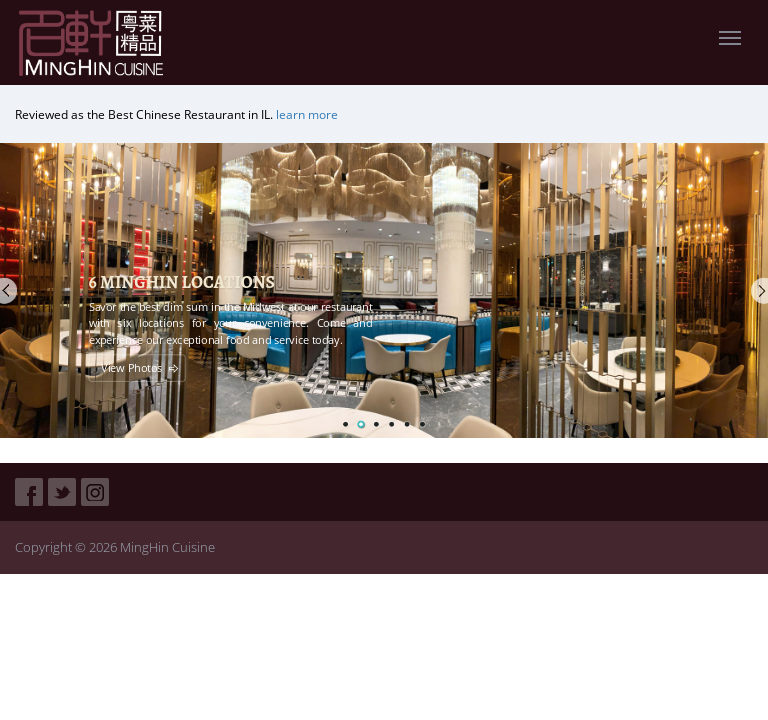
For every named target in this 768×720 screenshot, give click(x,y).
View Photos (131, 368)
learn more (307, 114)
